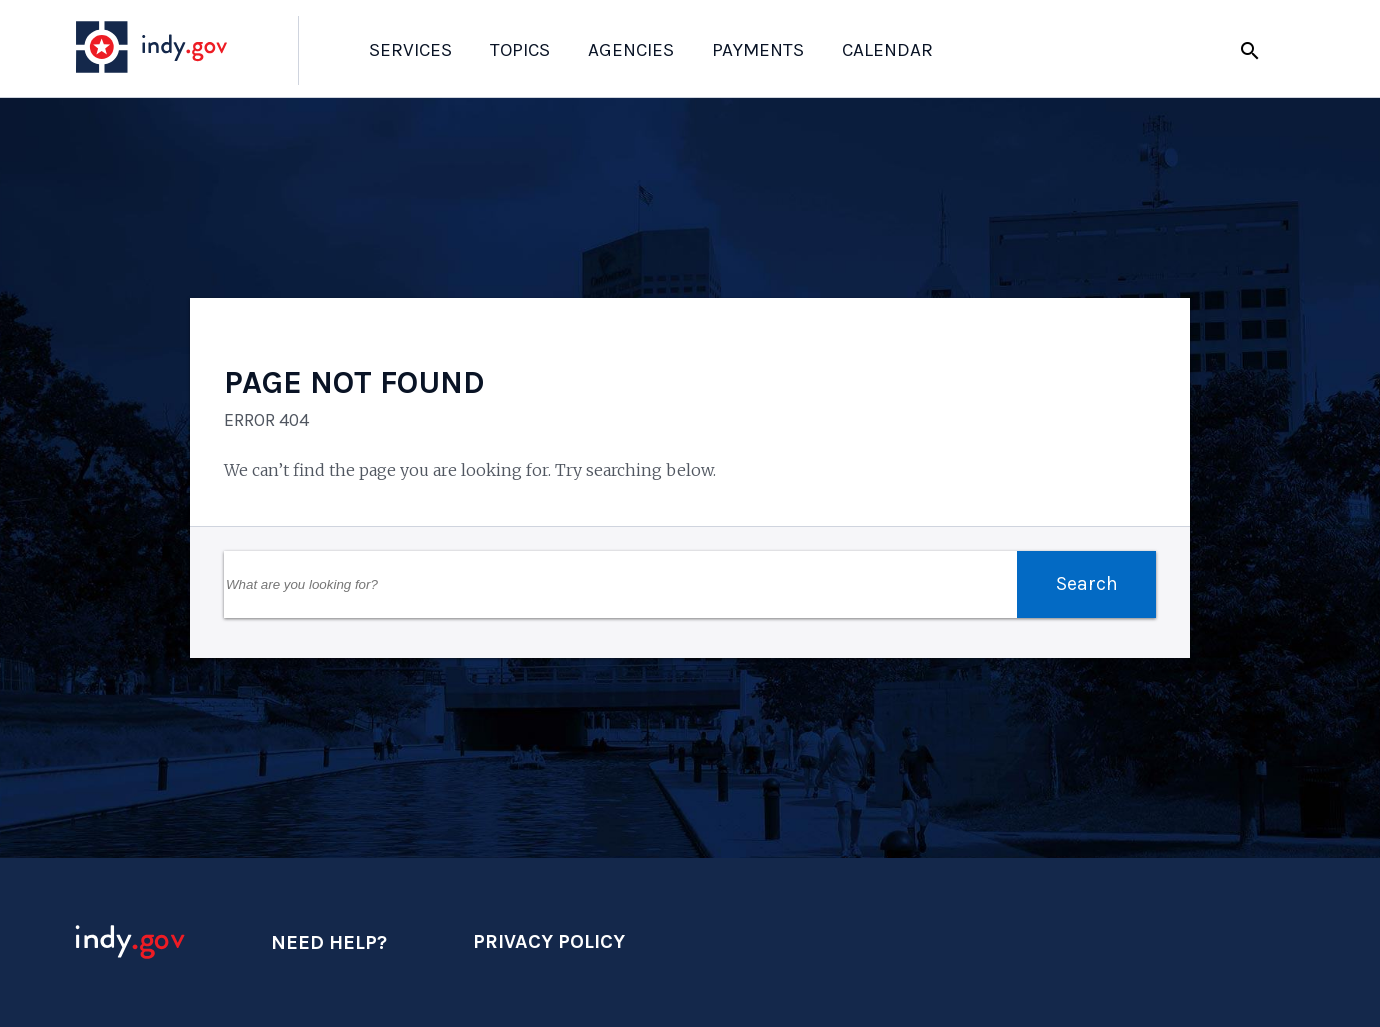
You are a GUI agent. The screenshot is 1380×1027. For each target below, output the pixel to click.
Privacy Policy (549, 941)
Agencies (631, 50)
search (1250, 51)
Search (1087, 583)
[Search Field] (620, 584)
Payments (758, 50)
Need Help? (329, 942)
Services (410, 50)
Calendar (887, 50)
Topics (520, 50)
